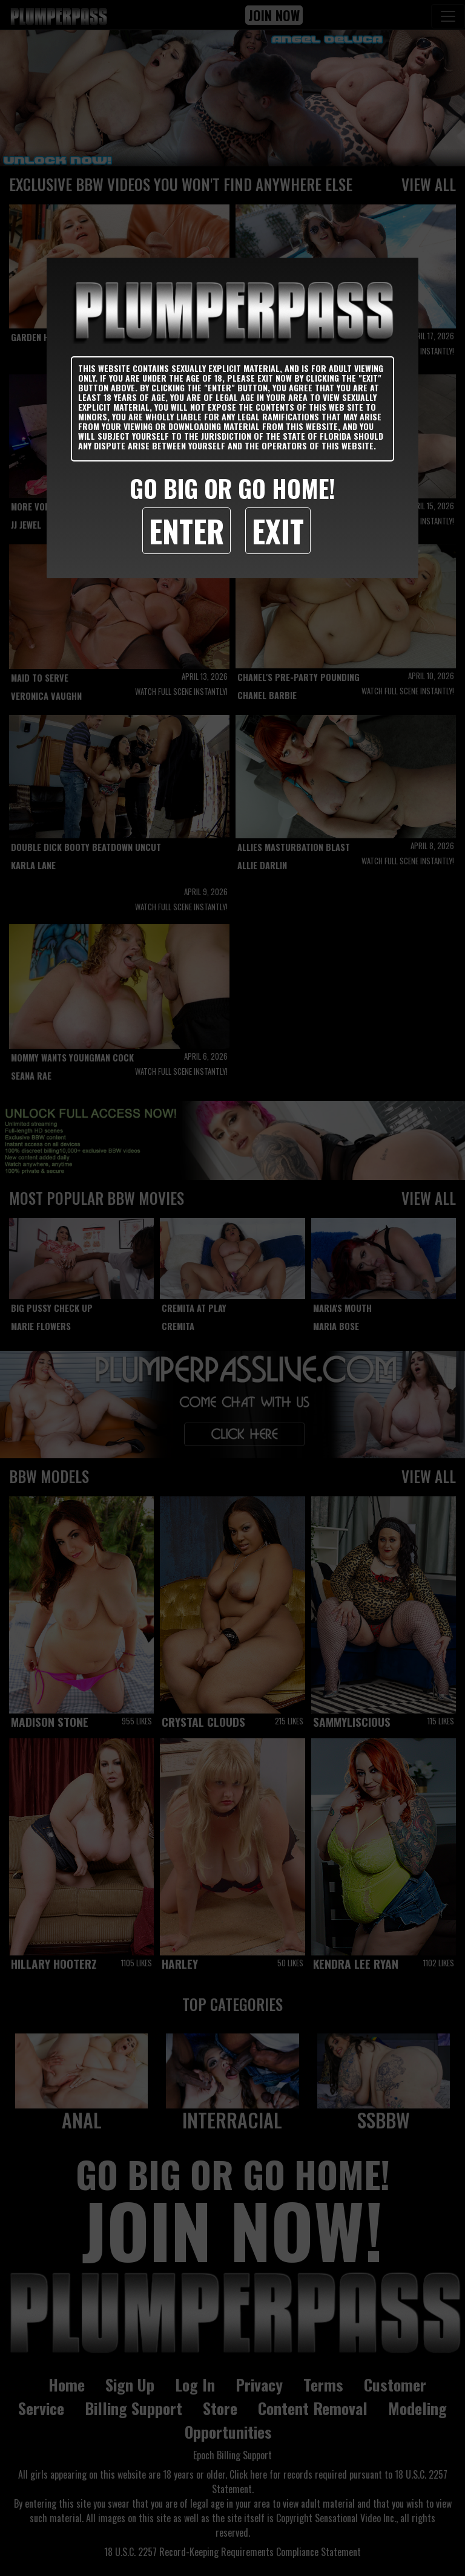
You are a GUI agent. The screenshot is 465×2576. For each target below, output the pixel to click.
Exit (278, 530)
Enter (186, 530)
